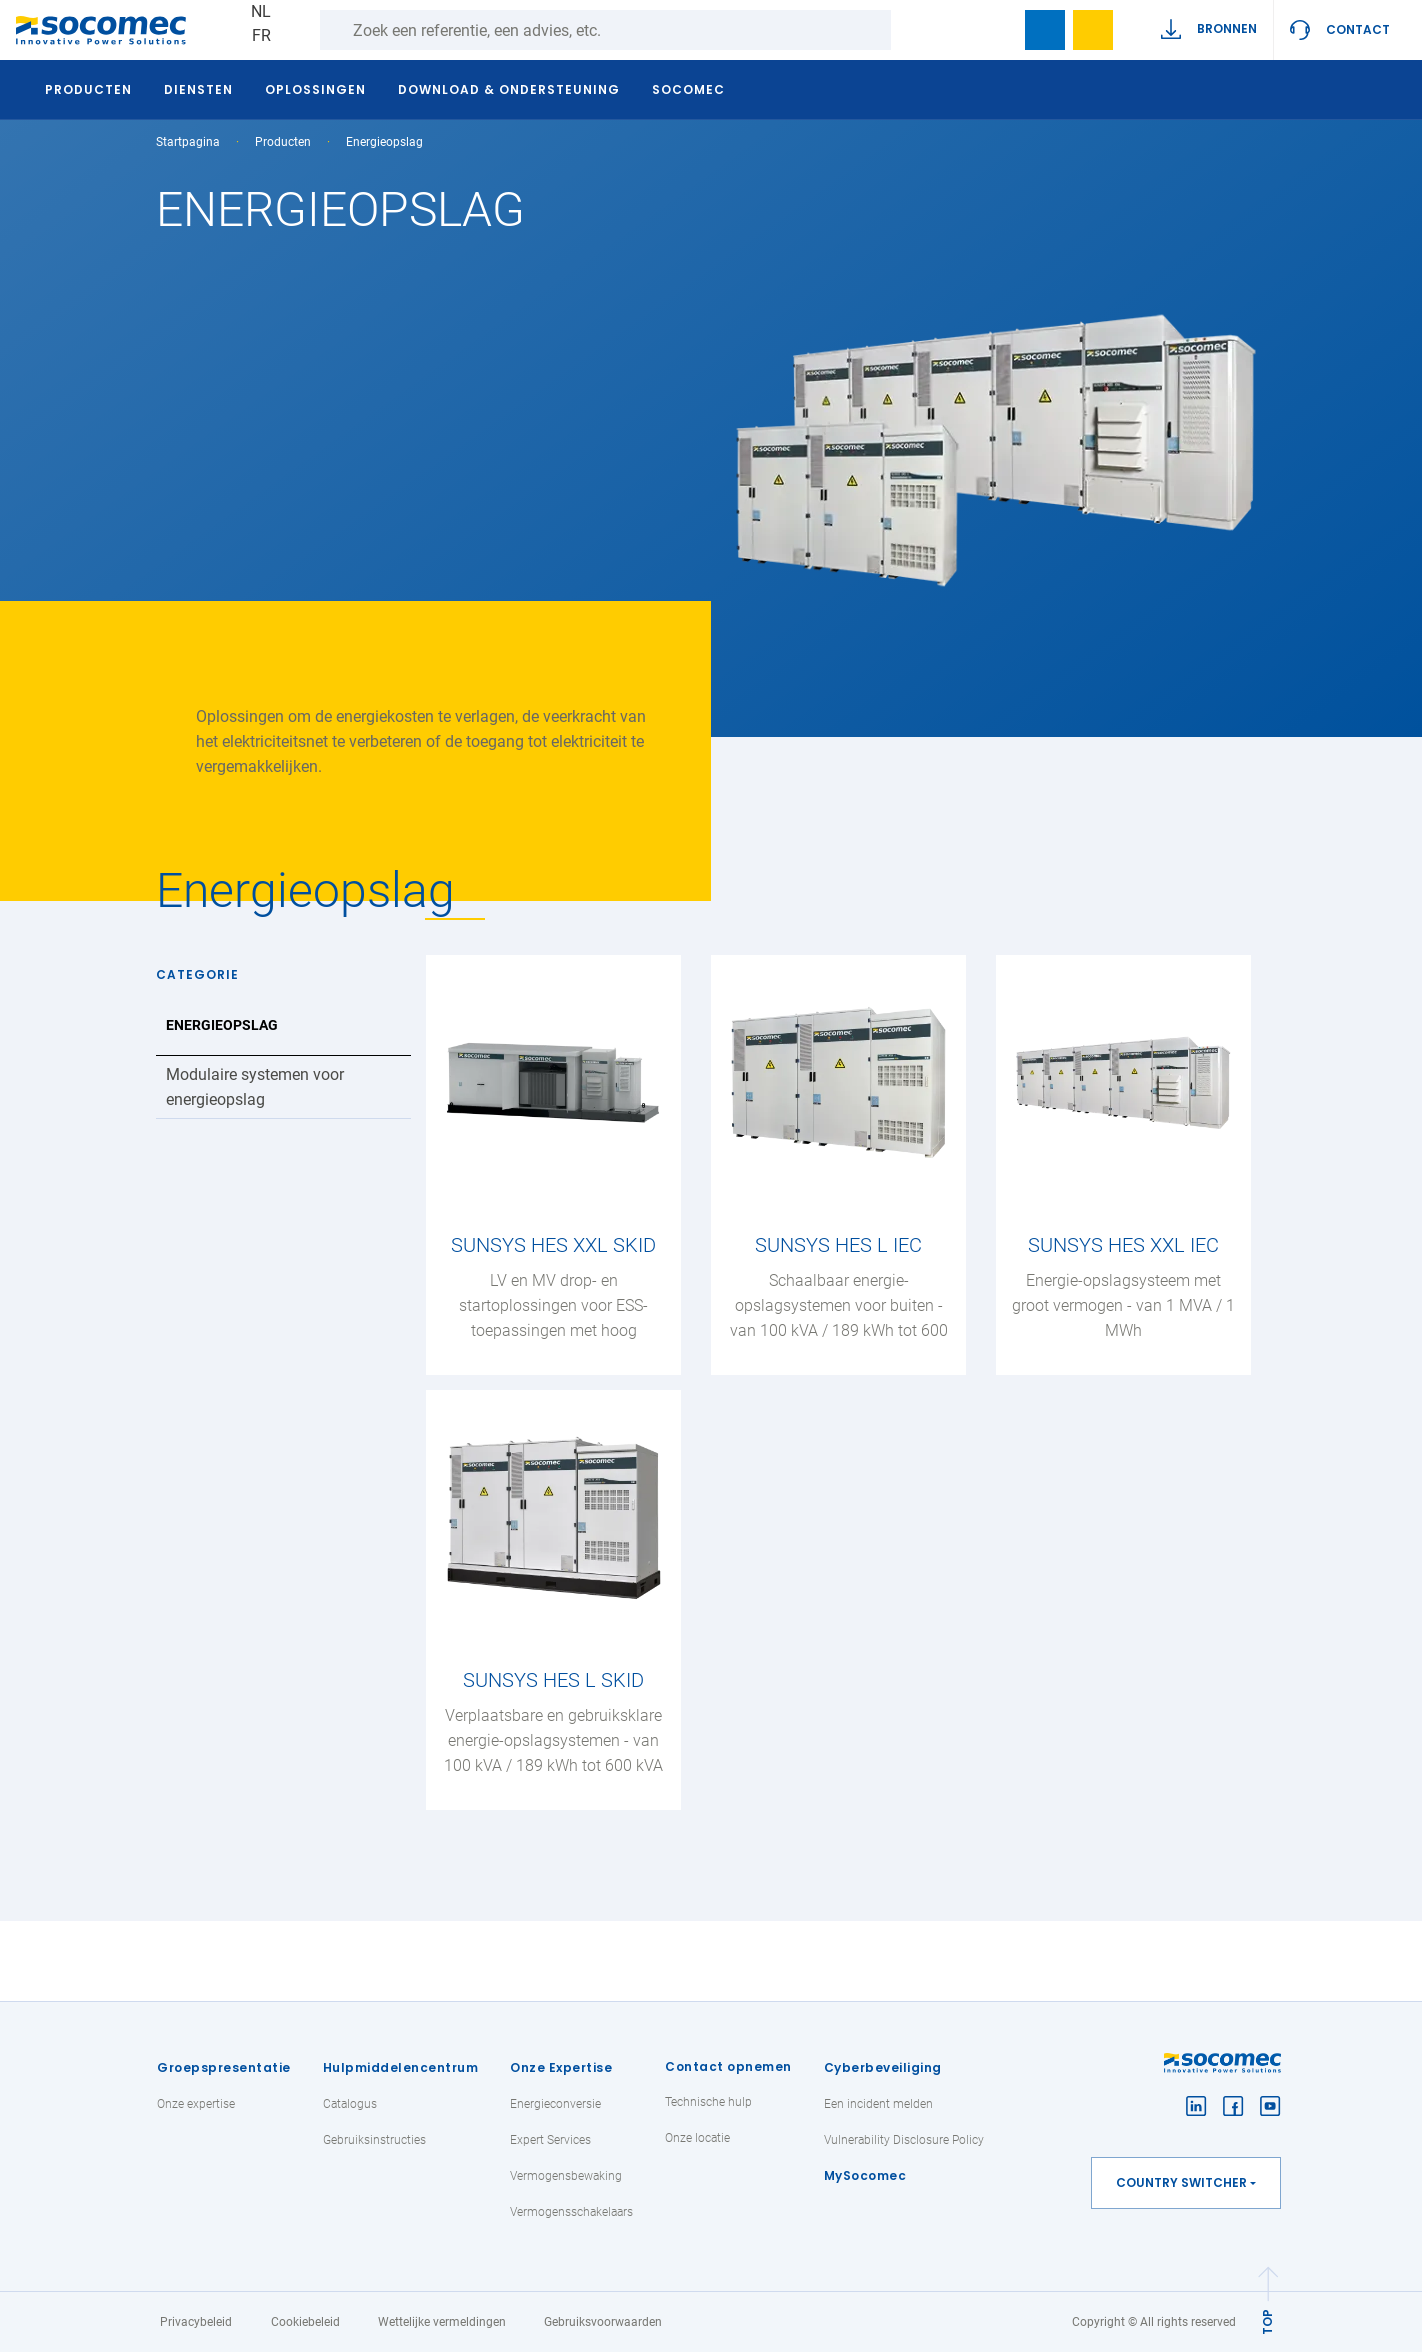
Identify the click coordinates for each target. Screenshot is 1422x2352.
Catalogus (350, 2104)
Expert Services (550, 2140)
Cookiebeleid (305, 2322)
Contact (1358, 29)
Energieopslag (222, 1025)
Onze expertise (196, 2104)
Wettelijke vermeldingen (442, 2322)
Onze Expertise (561, 2067)
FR (261, 35)
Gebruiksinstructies (374, 2140)
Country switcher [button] (1181, 2182)
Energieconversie (555, 2104)
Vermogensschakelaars (571, 2212)
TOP (1267, 2322)
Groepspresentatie (224, 2067)
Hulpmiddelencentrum (401, 2067)
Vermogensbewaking (566, 2176)
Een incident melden (878, 2104)
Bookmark (1045, 30)
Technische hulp (708, 2102)
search (997, 30)
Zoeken (911, 30)
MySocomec (865, 2175)
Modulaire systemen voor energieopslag (255, 1087)
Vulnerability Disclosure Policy (904, 2140)
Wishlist (1093, 30)
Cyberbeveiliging (883, 2067)
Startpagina (188, 142)
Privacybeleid (196, 2322)
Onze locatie (697, 2138)
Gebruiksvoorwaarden (603, 2322)
